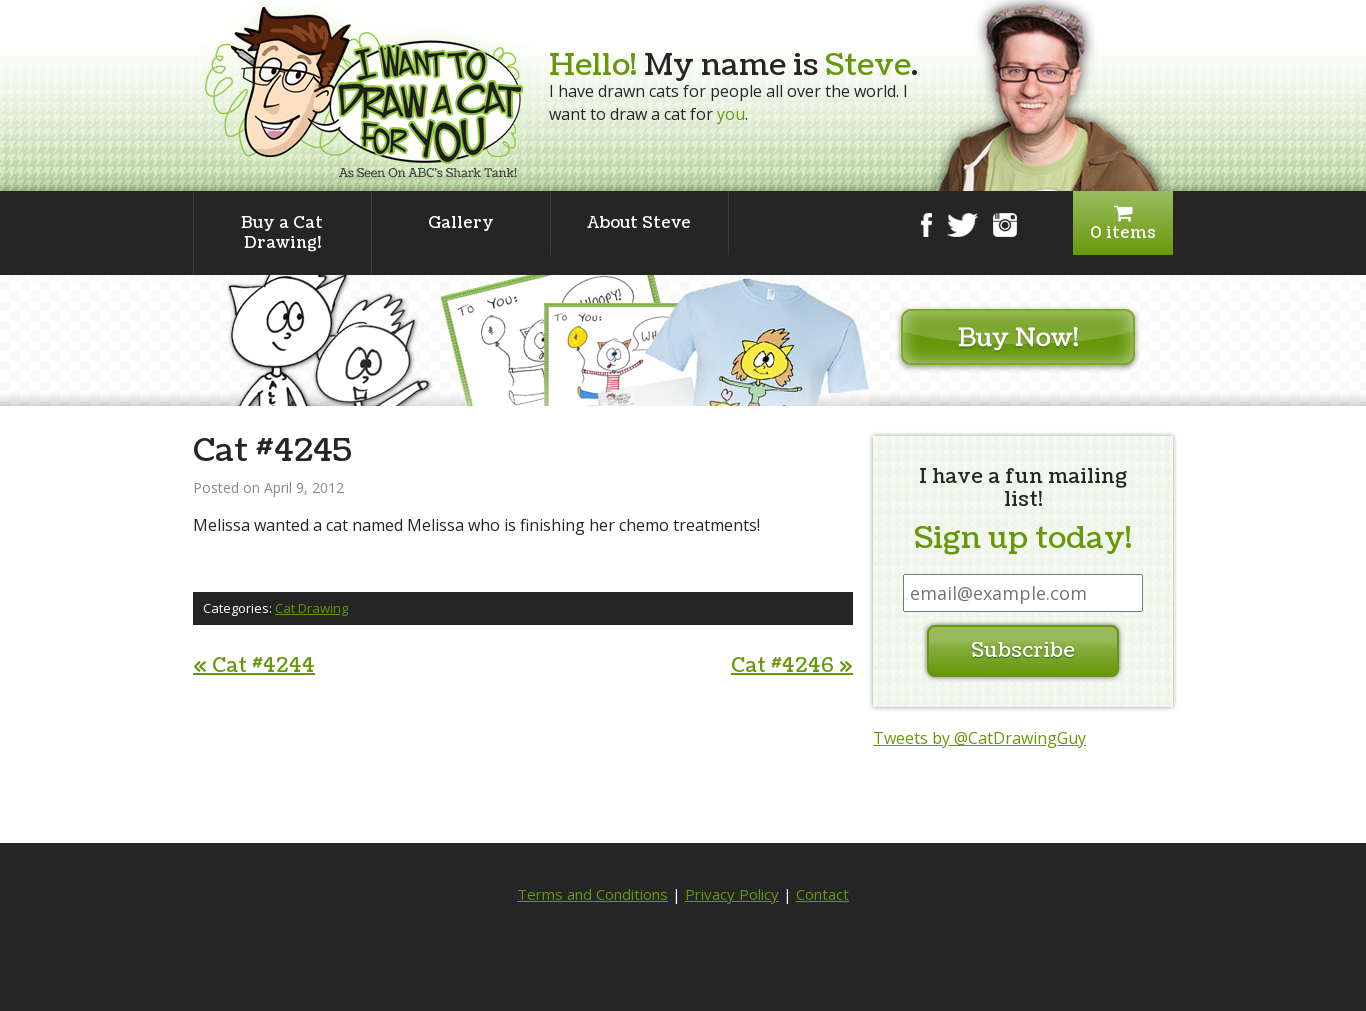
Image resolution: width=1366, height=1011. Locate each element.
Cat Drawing (311, 608)
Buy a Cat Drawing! (282, 233)
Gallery (461, 223)
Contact (822, 894)
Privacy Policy (732, 894)
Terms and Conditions (592, 894)
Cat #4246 (792, 666)
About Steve (639, 223)
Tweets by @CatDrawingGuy (979, 738)
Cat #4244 (254, 666)
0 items (1123, 223)
